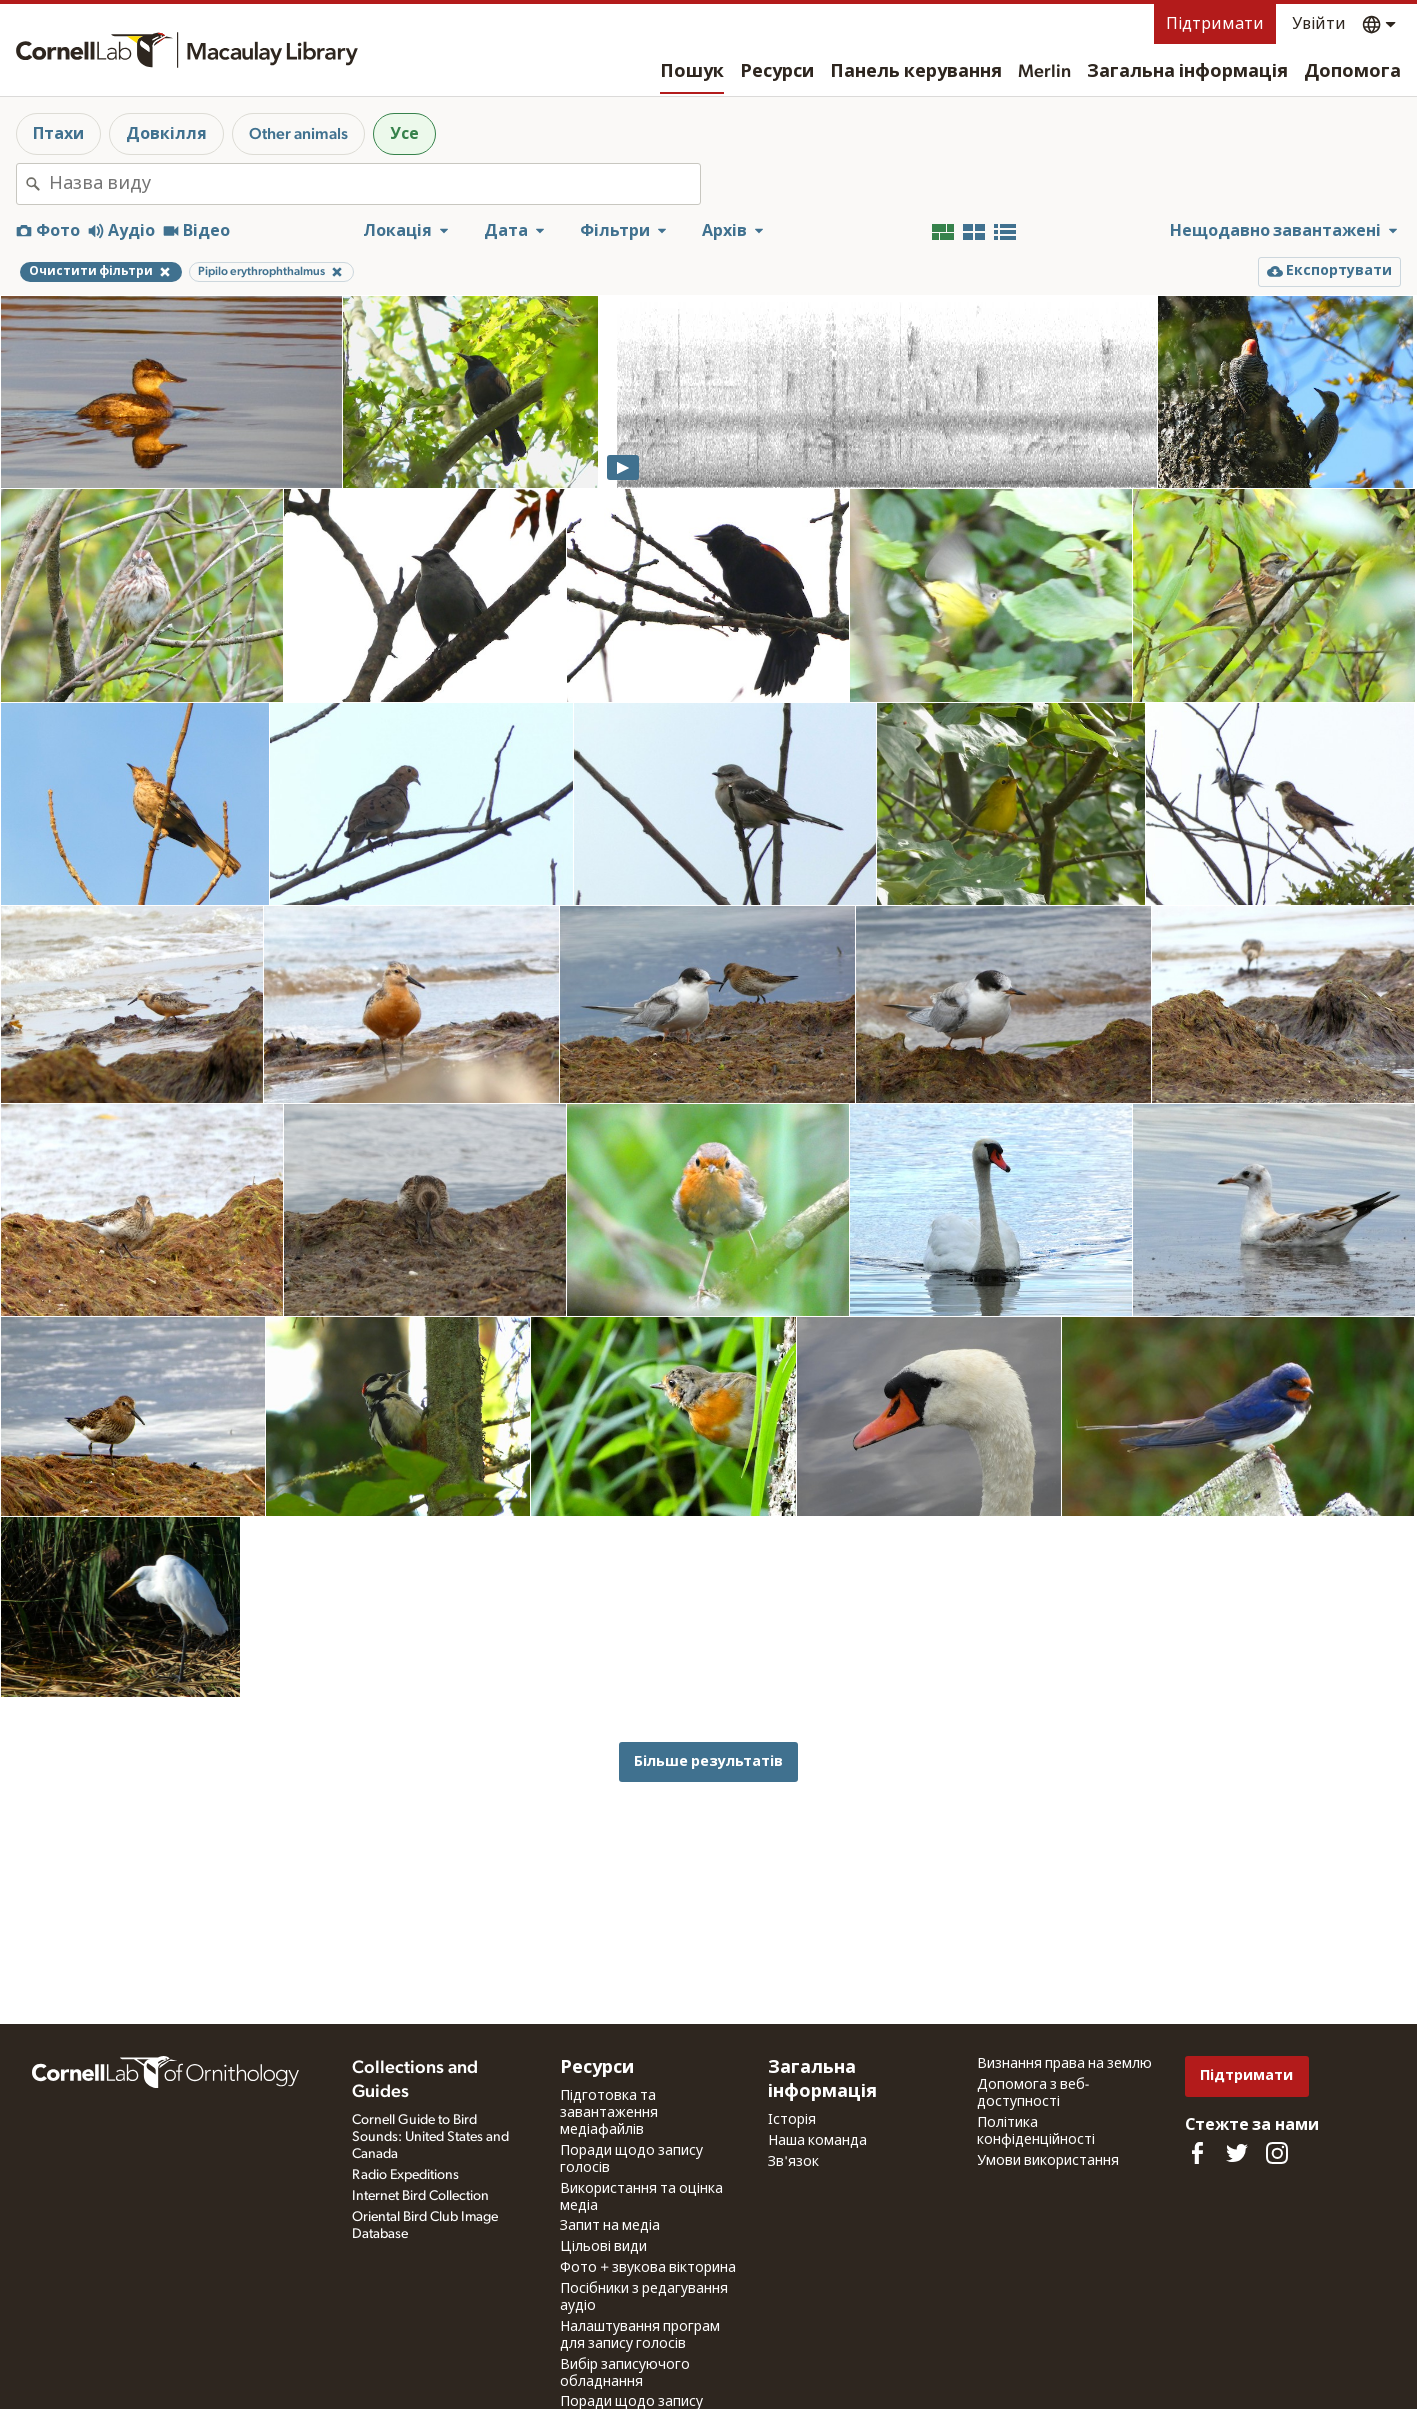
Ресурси (777, 72)
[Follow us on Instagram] (1277, 2153)
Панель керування (916, 72)
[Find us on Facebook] (1197, 2153)
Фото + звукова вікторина (648, 2268)
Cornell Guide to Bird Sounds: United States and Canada (430, 2137)
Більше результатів (708, 1761)
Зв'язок (793, 2162)
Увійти (1319, 24)
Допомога (1352, 72)
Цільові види (603, 2247)
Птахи (58, 134)
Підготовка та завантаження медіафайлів (609, 2113)
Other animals (298, 134)
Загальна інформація (1187, 72)
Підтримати (1215, 24)
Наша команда (817, 2141)
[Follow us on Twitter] (1237, 2153)
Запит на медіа (610, 2226)
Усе (404, 134)
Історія (792, 2120)
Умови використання (1048, 2161)
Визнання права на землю (1064, 2064)
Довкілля (166, 134)
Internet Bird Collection (420, 2196)
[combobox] (374, 184)
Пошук (692, 72)
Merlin (1044, 72)
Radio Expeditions (405, 2175)
